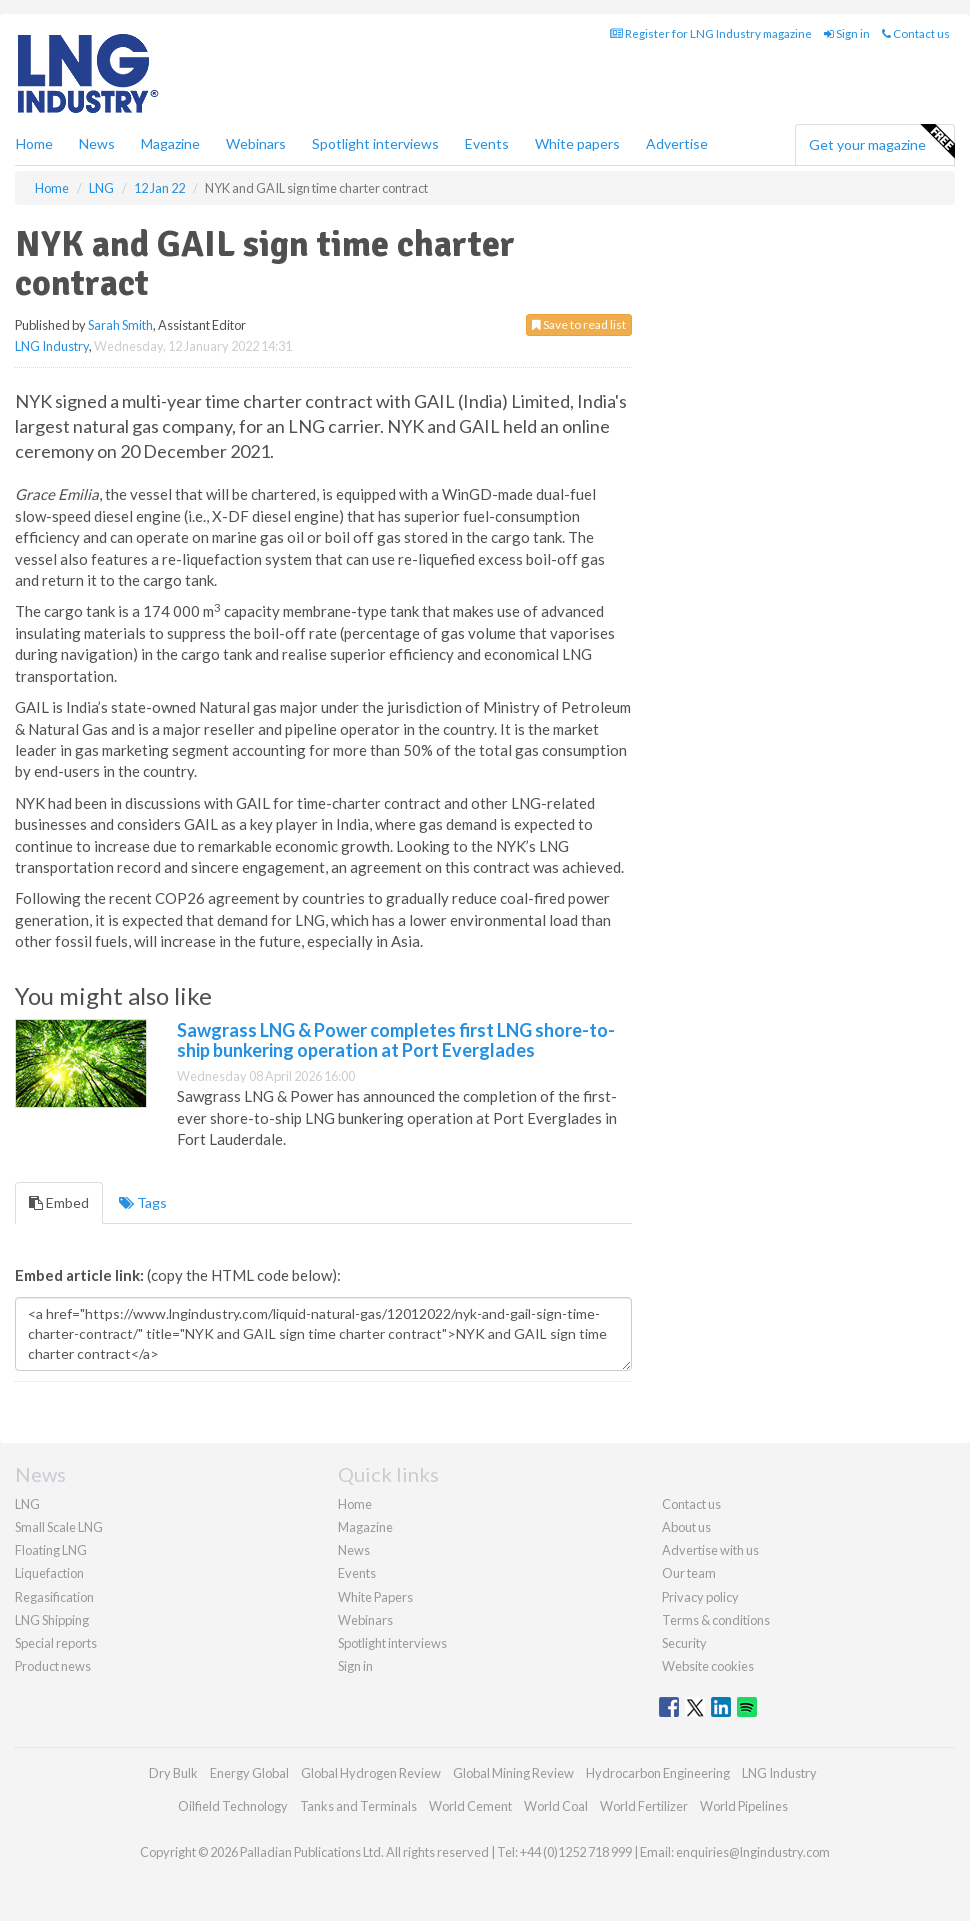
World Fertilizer (644, 1806)
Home (34, 143)
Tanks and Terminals (358, 1806)
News (354, 1550)
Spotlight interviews (375, 143)
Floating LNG (51, 1550)
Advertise (677, 143)
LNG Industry (52, 346)
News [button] (97, 143)
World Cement (470, 1806)
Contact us (916, 33)
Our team (689, 1573)
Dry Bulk (173, 1773)
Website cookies (708, 1666)
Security (684, 1643)
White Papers (375, 1597)
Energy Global (249, 1773)
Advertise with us (710, 1550)
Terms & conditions (716, 1620)
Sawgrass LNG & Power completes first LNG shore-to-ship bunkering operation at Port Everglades (396, 1040)
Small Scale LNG (59, 1527)
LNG (27, 1504)
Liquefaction (49, 1573)
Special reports (56, 1643)
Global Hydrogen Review (371, 1773)
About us (686, 1527)
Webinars (256, 143)
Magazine (170, 143)
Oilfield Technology (233, 1806)
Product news (53, 1666)
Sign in (847, 33)
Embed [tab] (59, 1202)
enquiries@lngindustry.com (753, 1852)
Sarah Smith (120, 325)
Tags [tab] (143, 1202)
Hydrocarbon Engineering (658, 1773)
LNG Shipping (52, 1620)
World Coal (556, 1806)
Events (487, 143)
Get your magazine (881, 142)
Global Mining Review (513, 1773)
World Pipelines (744, 1806)
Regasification (54, 1597)
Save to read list (579, 324)
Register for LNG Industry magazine (711, 33)
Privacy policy (700, 1597)
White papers (577, 143)
